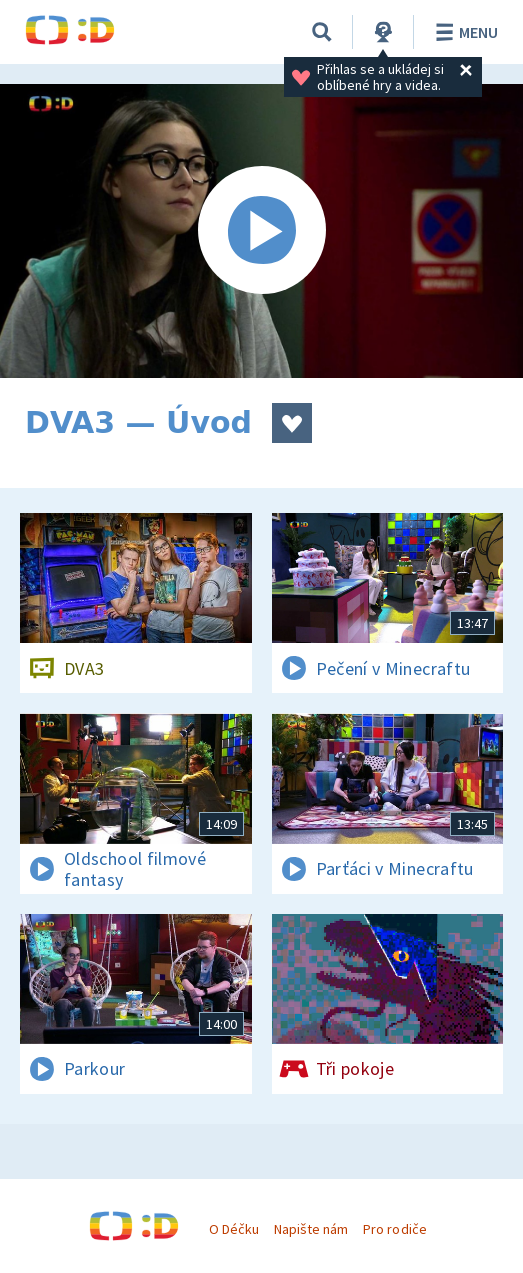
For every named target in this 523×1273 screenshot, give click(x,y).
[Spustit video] (261, 231)
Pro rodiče (394, 1229)
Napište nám (311, 1229)
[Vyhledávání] (322, 32)
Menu (463, 32)
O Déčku (234, 1229)
